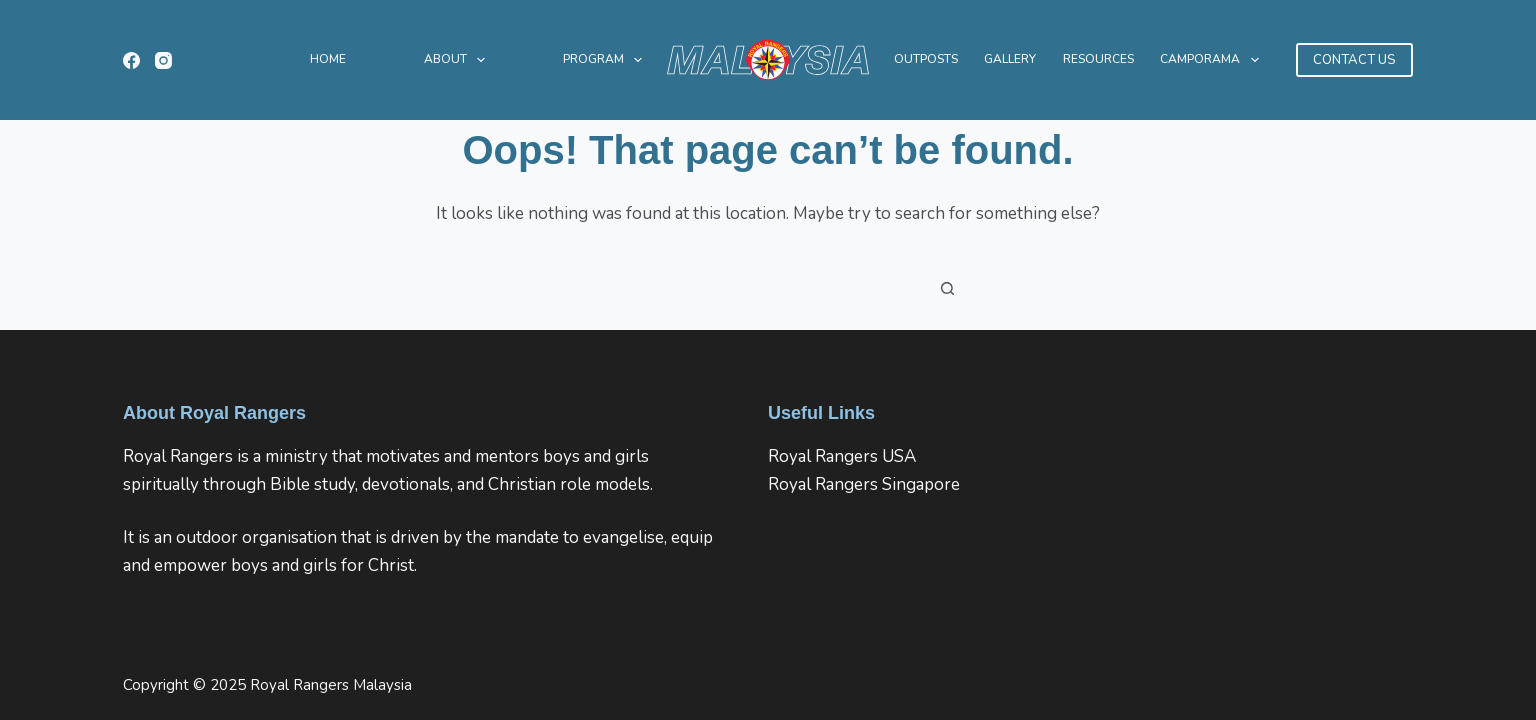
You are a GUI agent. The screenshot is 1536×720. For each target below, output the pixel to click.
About (458, 60)
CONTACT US (1354, 60)
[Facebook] (131, 60)
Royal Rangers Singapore (864, 484)
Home (328, 59)
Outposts (926, 59)
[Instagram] (163, 60)
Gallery (1010, 59)
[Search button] (948, 288)
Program (606, 60)
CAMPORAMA (1213, 60)
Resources (1098, 59)
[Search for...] (748, 288)
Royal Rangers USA (842, 456)
